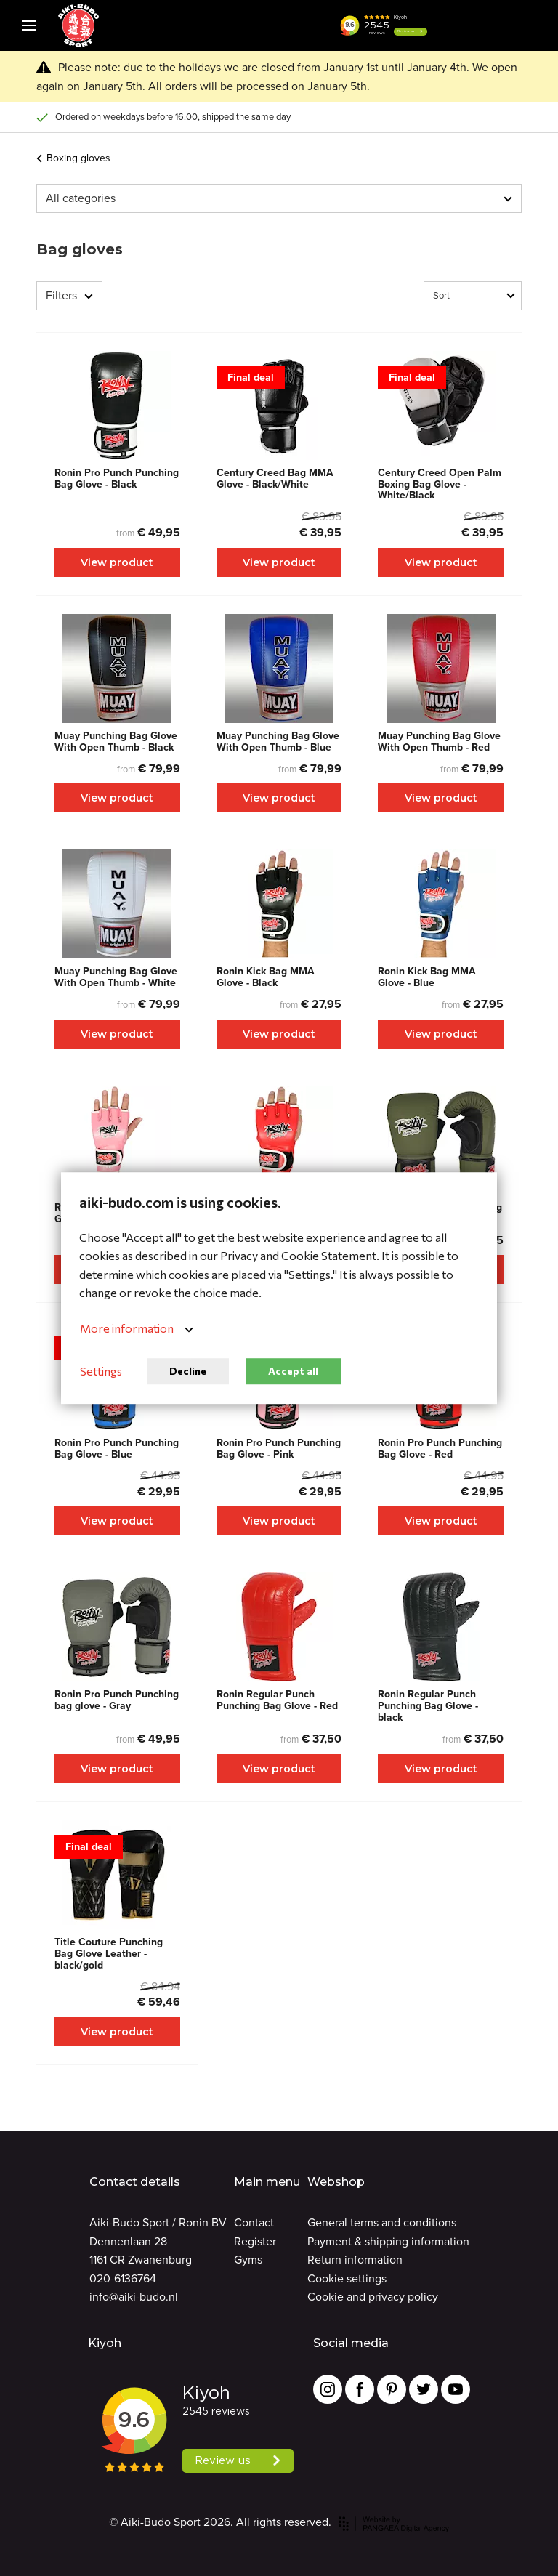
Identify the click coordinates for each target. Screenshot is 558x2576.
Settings (101, 1371)
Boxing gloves (73, 158)
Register (255, 2241)
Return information (355, 2259)
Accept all (293, 1371)
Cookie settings (347, 2278)
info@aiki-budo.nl (133, 2296)
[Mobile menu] (29, 25)
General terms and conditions (381, 2222)
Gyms (248, 2259)
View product (117, 562)
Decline (187, 1371)
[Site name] (78, 25)
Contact (254, 2222)
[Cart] (492, 25)
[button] (456, 25)
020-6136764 (122, 2278)
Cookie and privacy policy (372, 2296)
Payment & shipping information (388, 2241)
